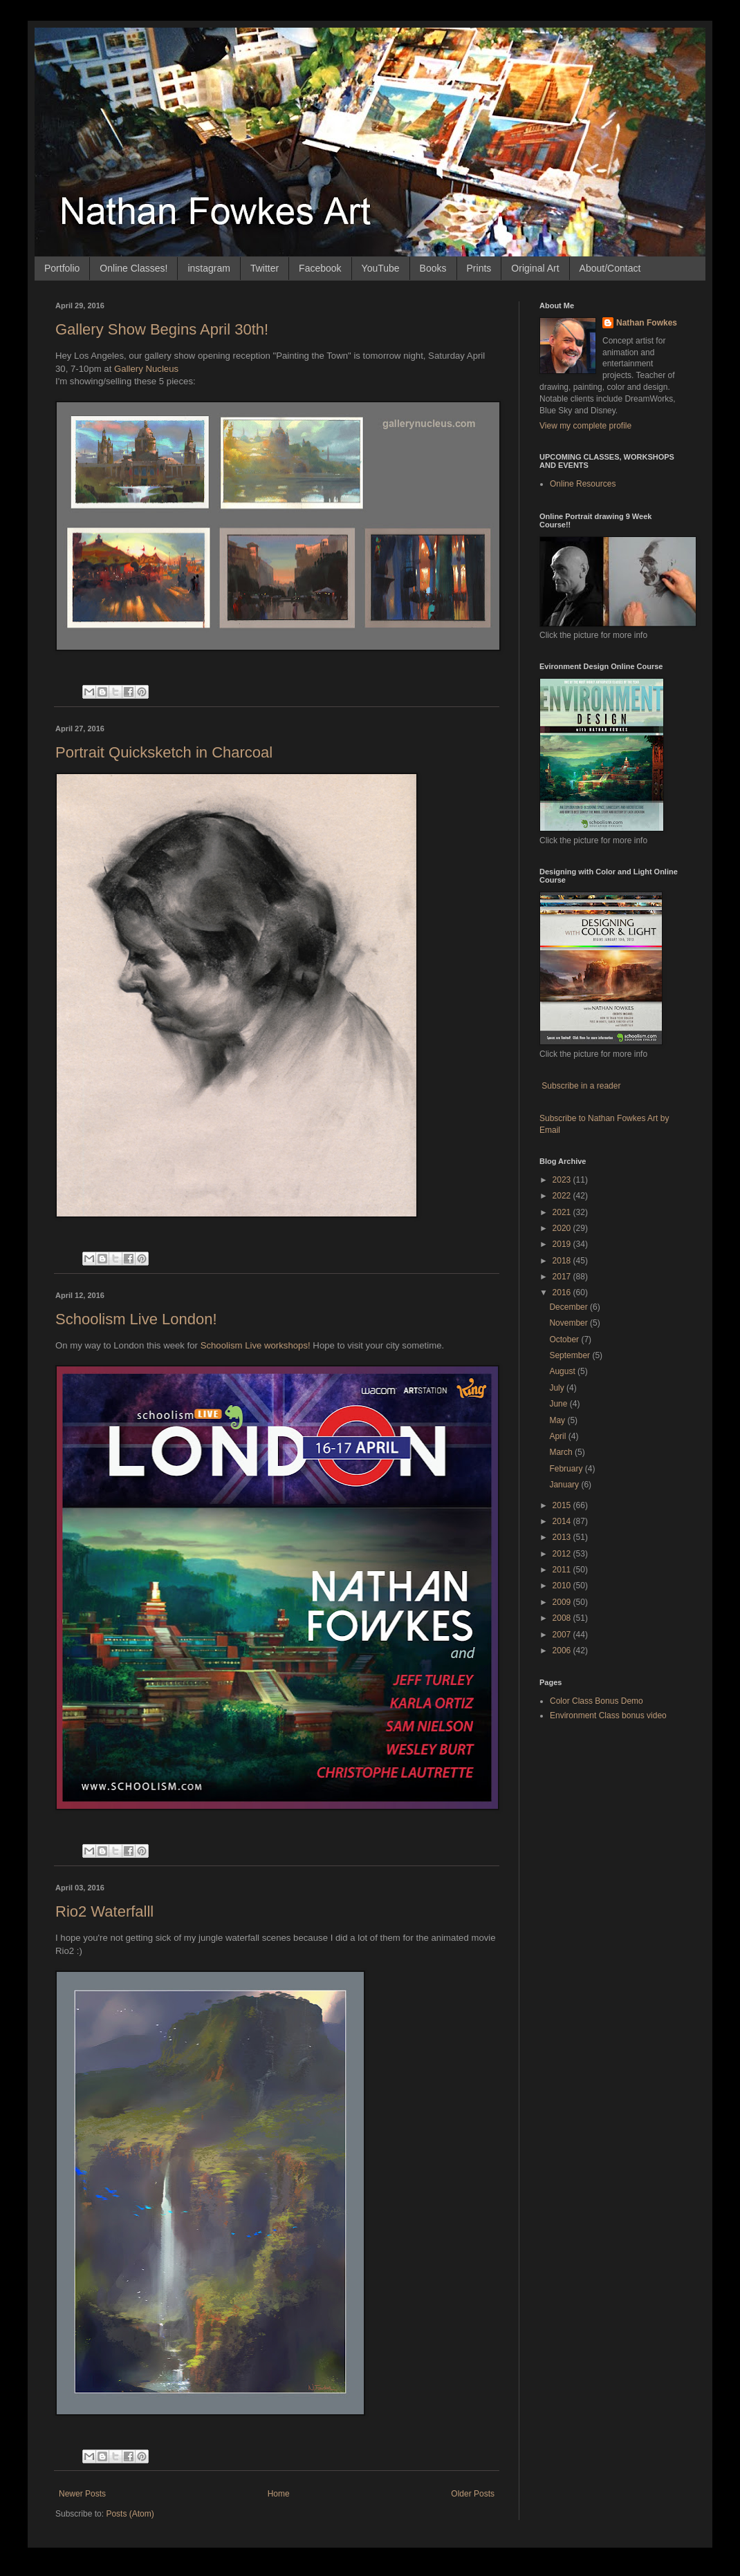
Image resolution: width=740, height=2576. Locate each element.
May (558, 1420)
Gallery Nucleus (147, 369)
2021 (563, 1212)
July (557, 1388)
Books (433, 268)
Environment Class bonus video (608, 1715)
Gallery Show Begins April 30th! (161, 329)
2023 (563, 1180)
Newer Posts (82, 2494)
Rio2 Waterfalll (104, 1911)
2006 (563, 1650)
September (570, 1355)
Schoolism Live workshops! (256, 1345)
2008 (563, 1618)
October (565, 1339)
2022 (563, 1196)
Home (279, 2494)
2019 (563, 1244)
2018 (563, 1261)
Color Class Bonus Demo (596, 1701)
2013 (563, 1537)
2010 (563, 1585)
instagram (208, 268)
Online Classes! (133, 268)
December (569, 1307)
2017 (563, 1276)
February (566, 1469)
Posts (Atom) (130, 2514)
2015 (563, 1505)
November (569, 1323)
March (562, 1452)
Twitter (264, 268)
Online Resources (583, 484)
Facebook (320, 268)
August (563, 1371)
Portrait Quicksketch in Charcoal (163, 752)
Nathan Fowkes (646, 323)
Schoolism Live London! (136, 1319)
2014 (563, 1521)
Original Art (535, 268)
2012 (563, 1554)
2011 (563, 1569)
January (565, 1484)
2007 (563, 1634)
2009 (563, 1602)
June (559, 1404)
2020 (563, 1228)
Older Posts (472, 2494)
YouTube (381, 268)
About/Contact (610, 268)
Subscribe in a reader (581, 1086)
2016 (563, 1292)
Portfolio (62, 268)
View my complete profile (585, 426)
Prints (479, 268)
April (558, 1436)
